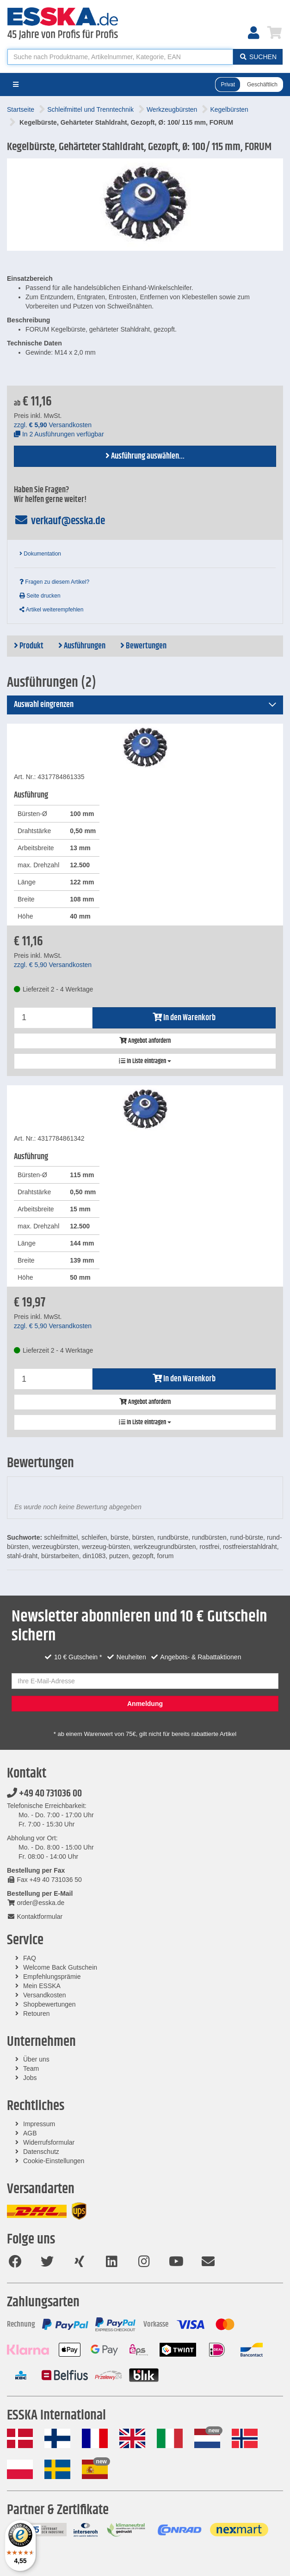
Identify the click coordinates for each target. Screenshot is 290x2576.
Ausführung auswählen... (145, 456)
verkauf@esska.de (59, 521)
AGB (30, 2133)
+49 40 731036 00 (44, 1794)
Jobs (30, 2077)
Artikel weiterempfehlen (51, 609)
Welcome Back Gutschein (60, 1967)
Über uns (36, 2059)
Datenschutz (41, 2151)
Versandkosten (44, 1995)
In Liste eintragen (145, 1061)
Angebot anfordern (145, 1041)
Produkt (28, 646)
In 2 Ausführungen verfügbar (59, 434)
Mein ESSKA (42, 1985)
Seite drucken (40, 596)
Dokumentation (40, 553)
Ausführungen (81, 646)
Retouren (36, 2013)
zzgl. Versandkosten (53, 425)
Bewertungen (143, 646)
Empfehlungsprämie (52, 1976)
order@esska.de (35, 1902)
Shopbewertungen (49, 2004)
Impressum (39, 2124)
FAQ (29, 1958)
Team (31, 2068)
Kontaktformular (34, 1916)
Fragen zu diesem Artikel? (54, 582)
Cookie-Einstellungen (53, 2161)
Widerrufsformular (48, 2142)
